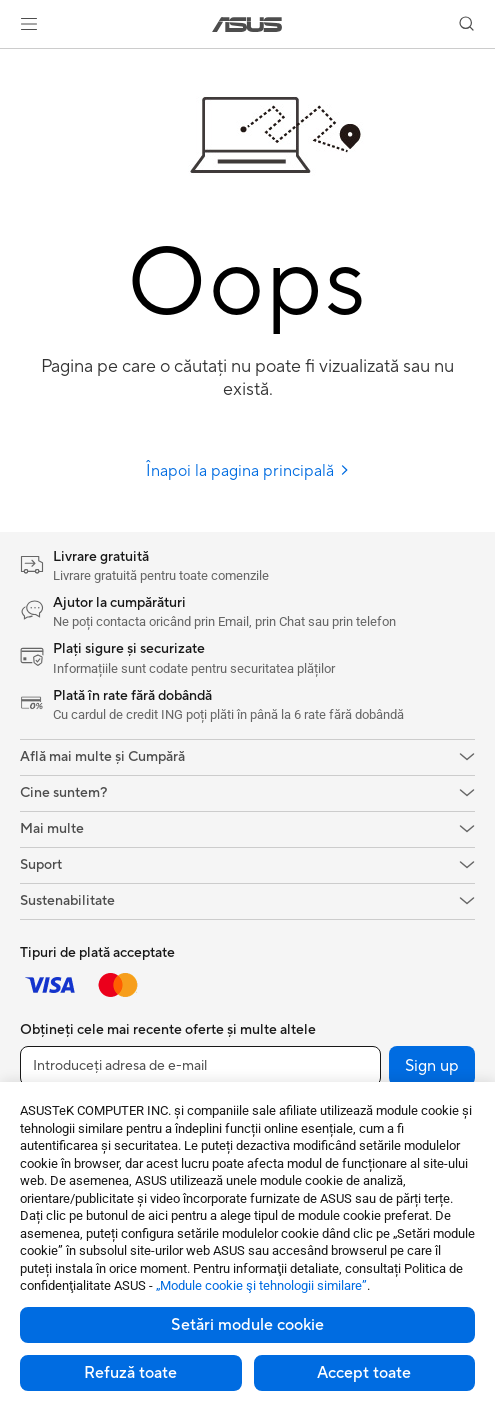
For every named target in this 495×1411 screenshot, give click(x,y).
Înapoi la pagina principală (248, 471)
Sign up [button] (432, 1066)
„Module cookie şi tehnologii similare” (261, 1285)
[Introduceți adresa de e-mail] (200, 1066)
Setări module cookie (247, 1325)
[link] (247, 24)
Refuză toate (130, 1373)
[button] (29, 24)
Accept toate (364, 1373)
